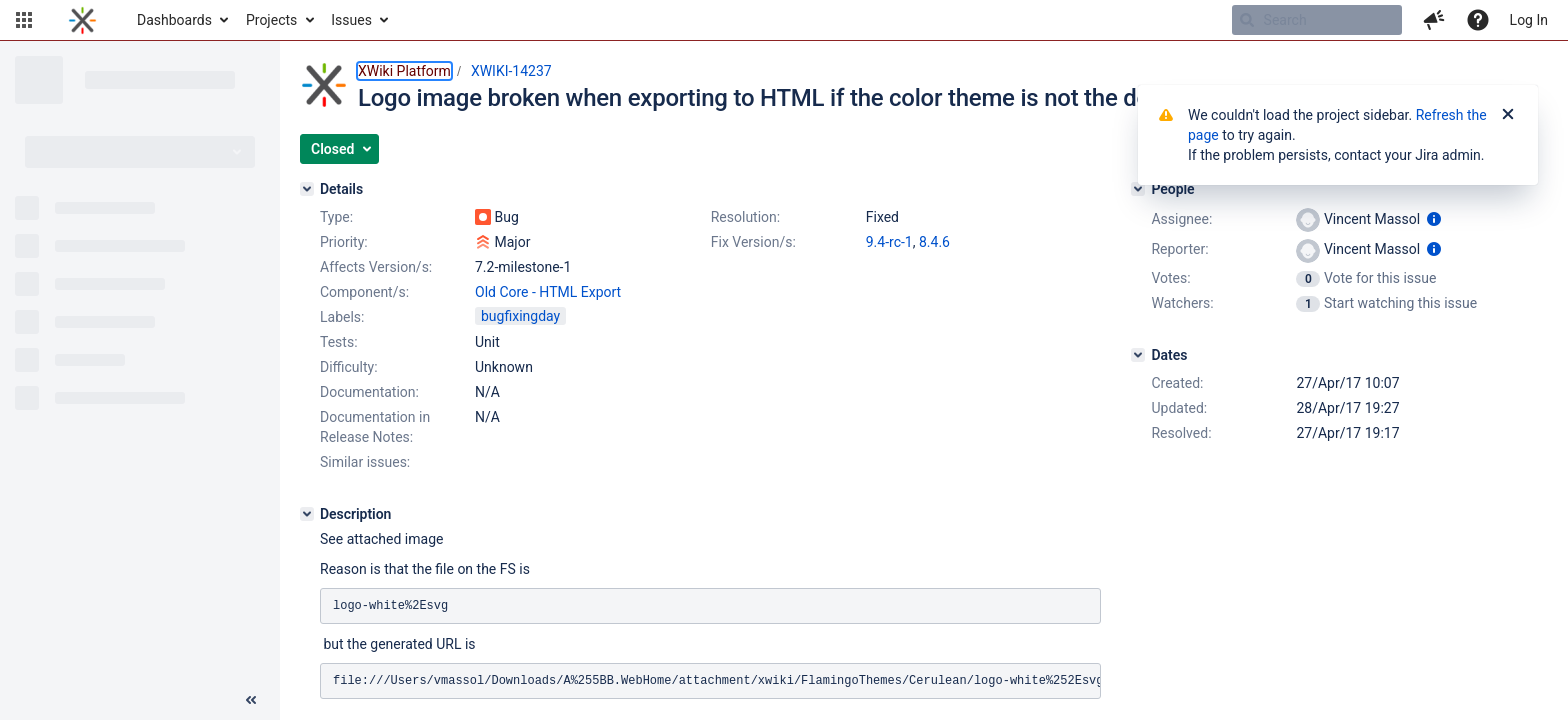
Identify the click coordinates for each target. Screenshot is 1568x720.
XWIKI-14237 (511, 71)
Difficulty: (349, 367)
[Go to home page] (82, 20)
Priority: (344, 242)
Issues (351, 20)
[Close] (1508, 115)
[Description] (307, 514)
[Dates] (1138, 355)
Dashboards (174, 20)
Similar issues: (365, 462)
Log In (1529, 20)
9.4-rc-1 (889, 242)
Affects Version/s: (376, 267)
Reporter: (1179, 249)
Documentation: (369, 392)
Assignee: (1181, 219)
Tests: (339, 342)
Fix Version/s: (753, 242)
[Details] (307, 189)
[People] (1138, 189)
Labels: (342, 317)
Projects (271, 20)
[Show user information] (1434, 219)
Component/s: (364, 292)
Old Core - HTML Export (548, 292)
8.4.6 (934, 242)
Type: (336, 217)
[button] (24, 20)
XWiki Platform (404, 71)
